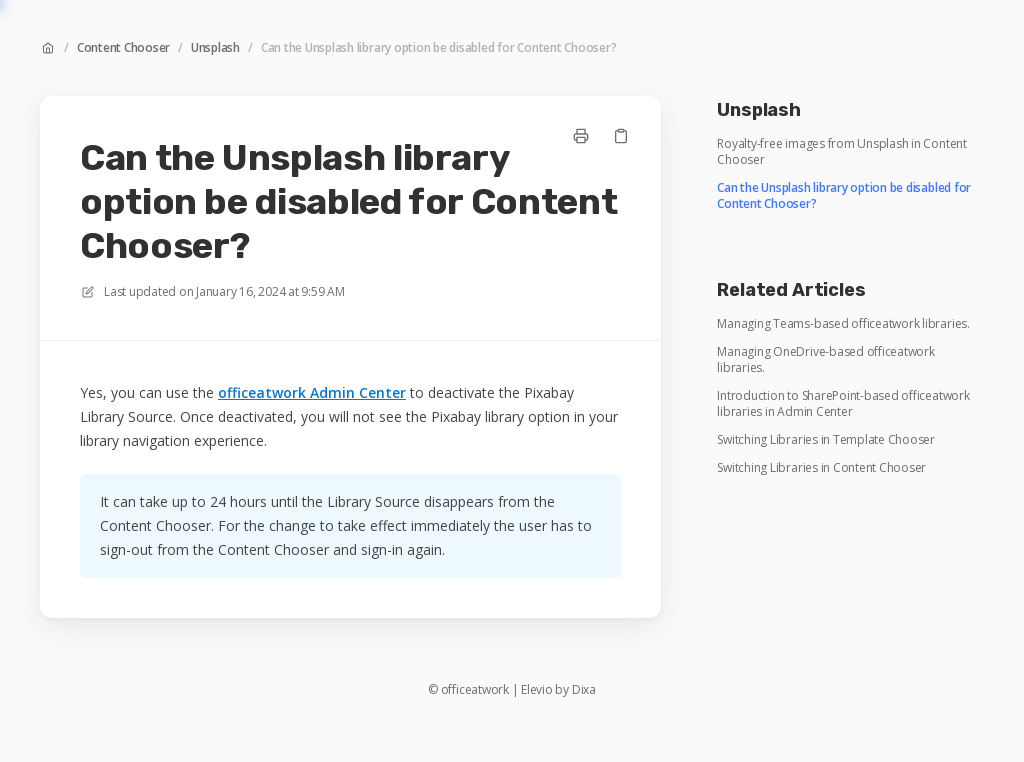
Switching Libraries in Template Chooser (826, 440)
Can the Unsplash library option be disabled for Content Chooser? (439, 48)
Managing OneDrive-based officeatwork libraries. (825, 360)
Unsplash (215, 48)
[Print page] (581, 136)
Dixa (584, 690)
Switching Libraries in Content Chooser (821, 468)
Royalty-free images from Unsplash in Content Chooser (841, 152)
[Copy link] (621, 136)
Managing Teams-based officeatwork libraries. (843, 324)
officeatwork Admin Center (312, 392)
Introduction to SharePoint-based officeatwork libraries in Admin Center (843, 404)
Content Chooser (123, 48)
